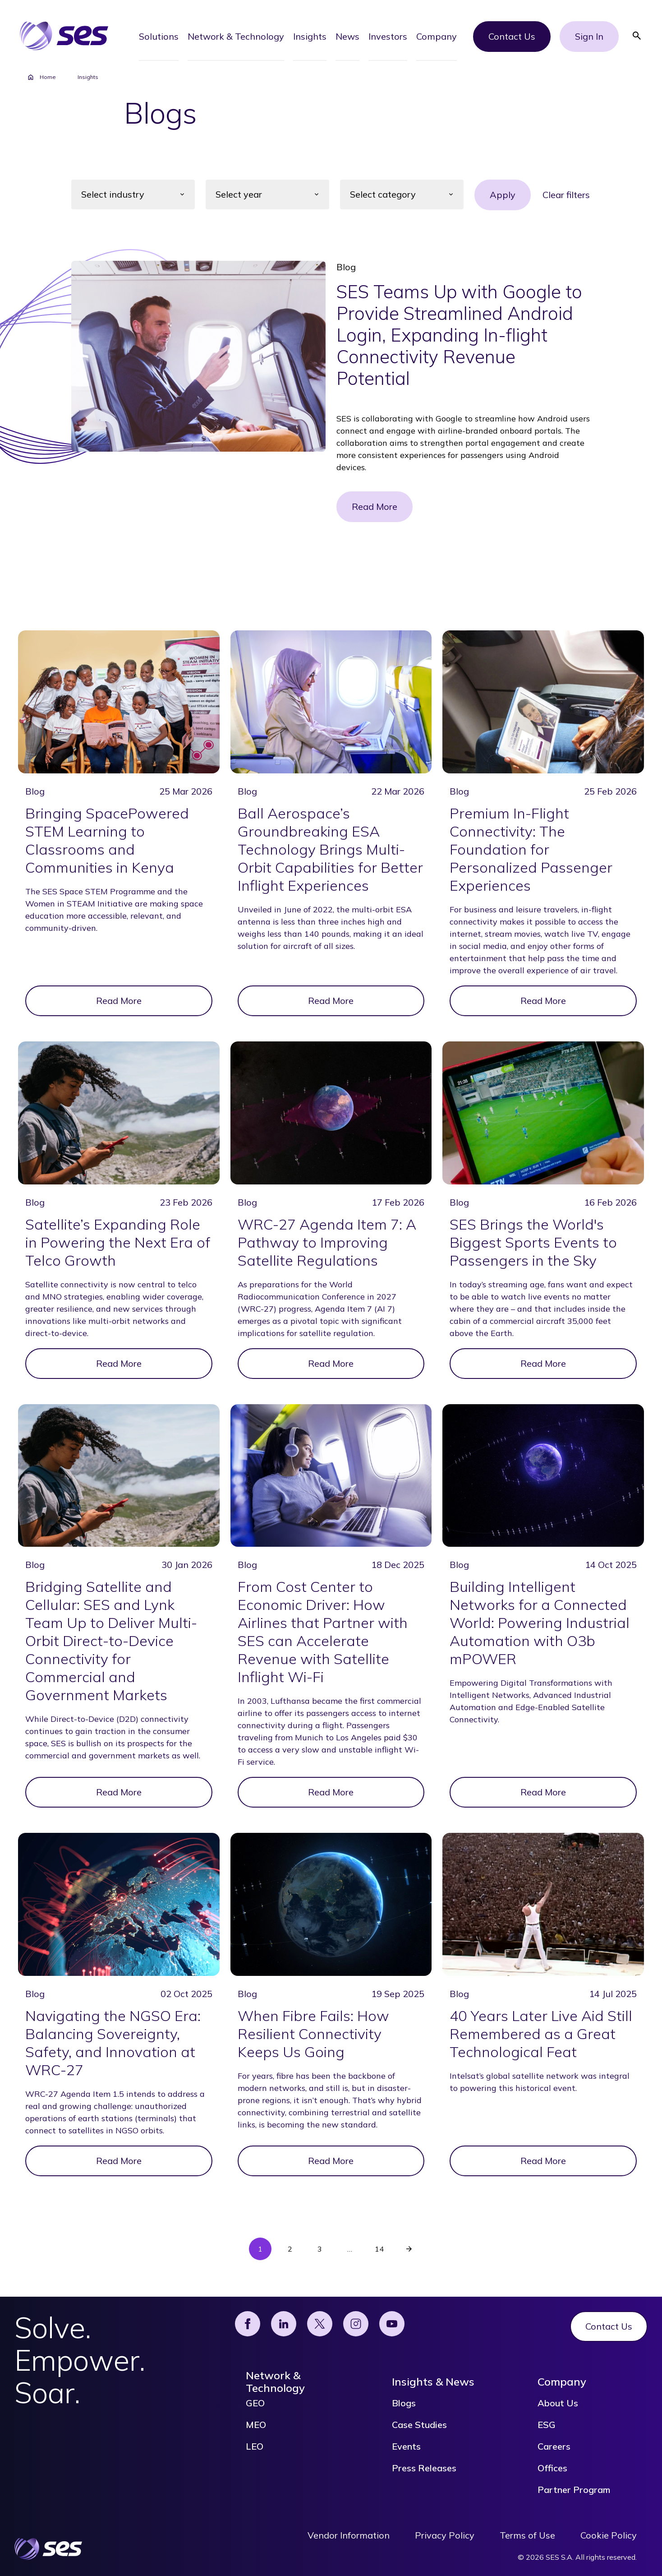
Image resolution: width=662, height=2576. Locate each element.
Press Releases (424, 2468)
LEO (254, 2446)
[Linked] (283, 2323)
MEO (256, 2424)
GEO (255, 2403)
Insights (88, 77)
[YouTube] (392, 2323)
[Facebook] (247, 2323)
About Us (558, 2403)
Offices (552, 2468)
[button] (159, 36)
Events (406, 2446)
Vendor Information (349, 2535)
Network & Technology (275, 2381)
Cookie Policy (608, 2535)
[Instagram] (355, 2323)
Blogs (404, 2403)
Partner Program (574, 2489)
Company (562, 2381)
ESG (547, 2424)
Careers (554, 2446)
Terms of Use (527, 2535)
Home (41, 77)
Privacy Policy (444, 2535)
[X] (319, 2323)
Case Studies (419, 2424)
